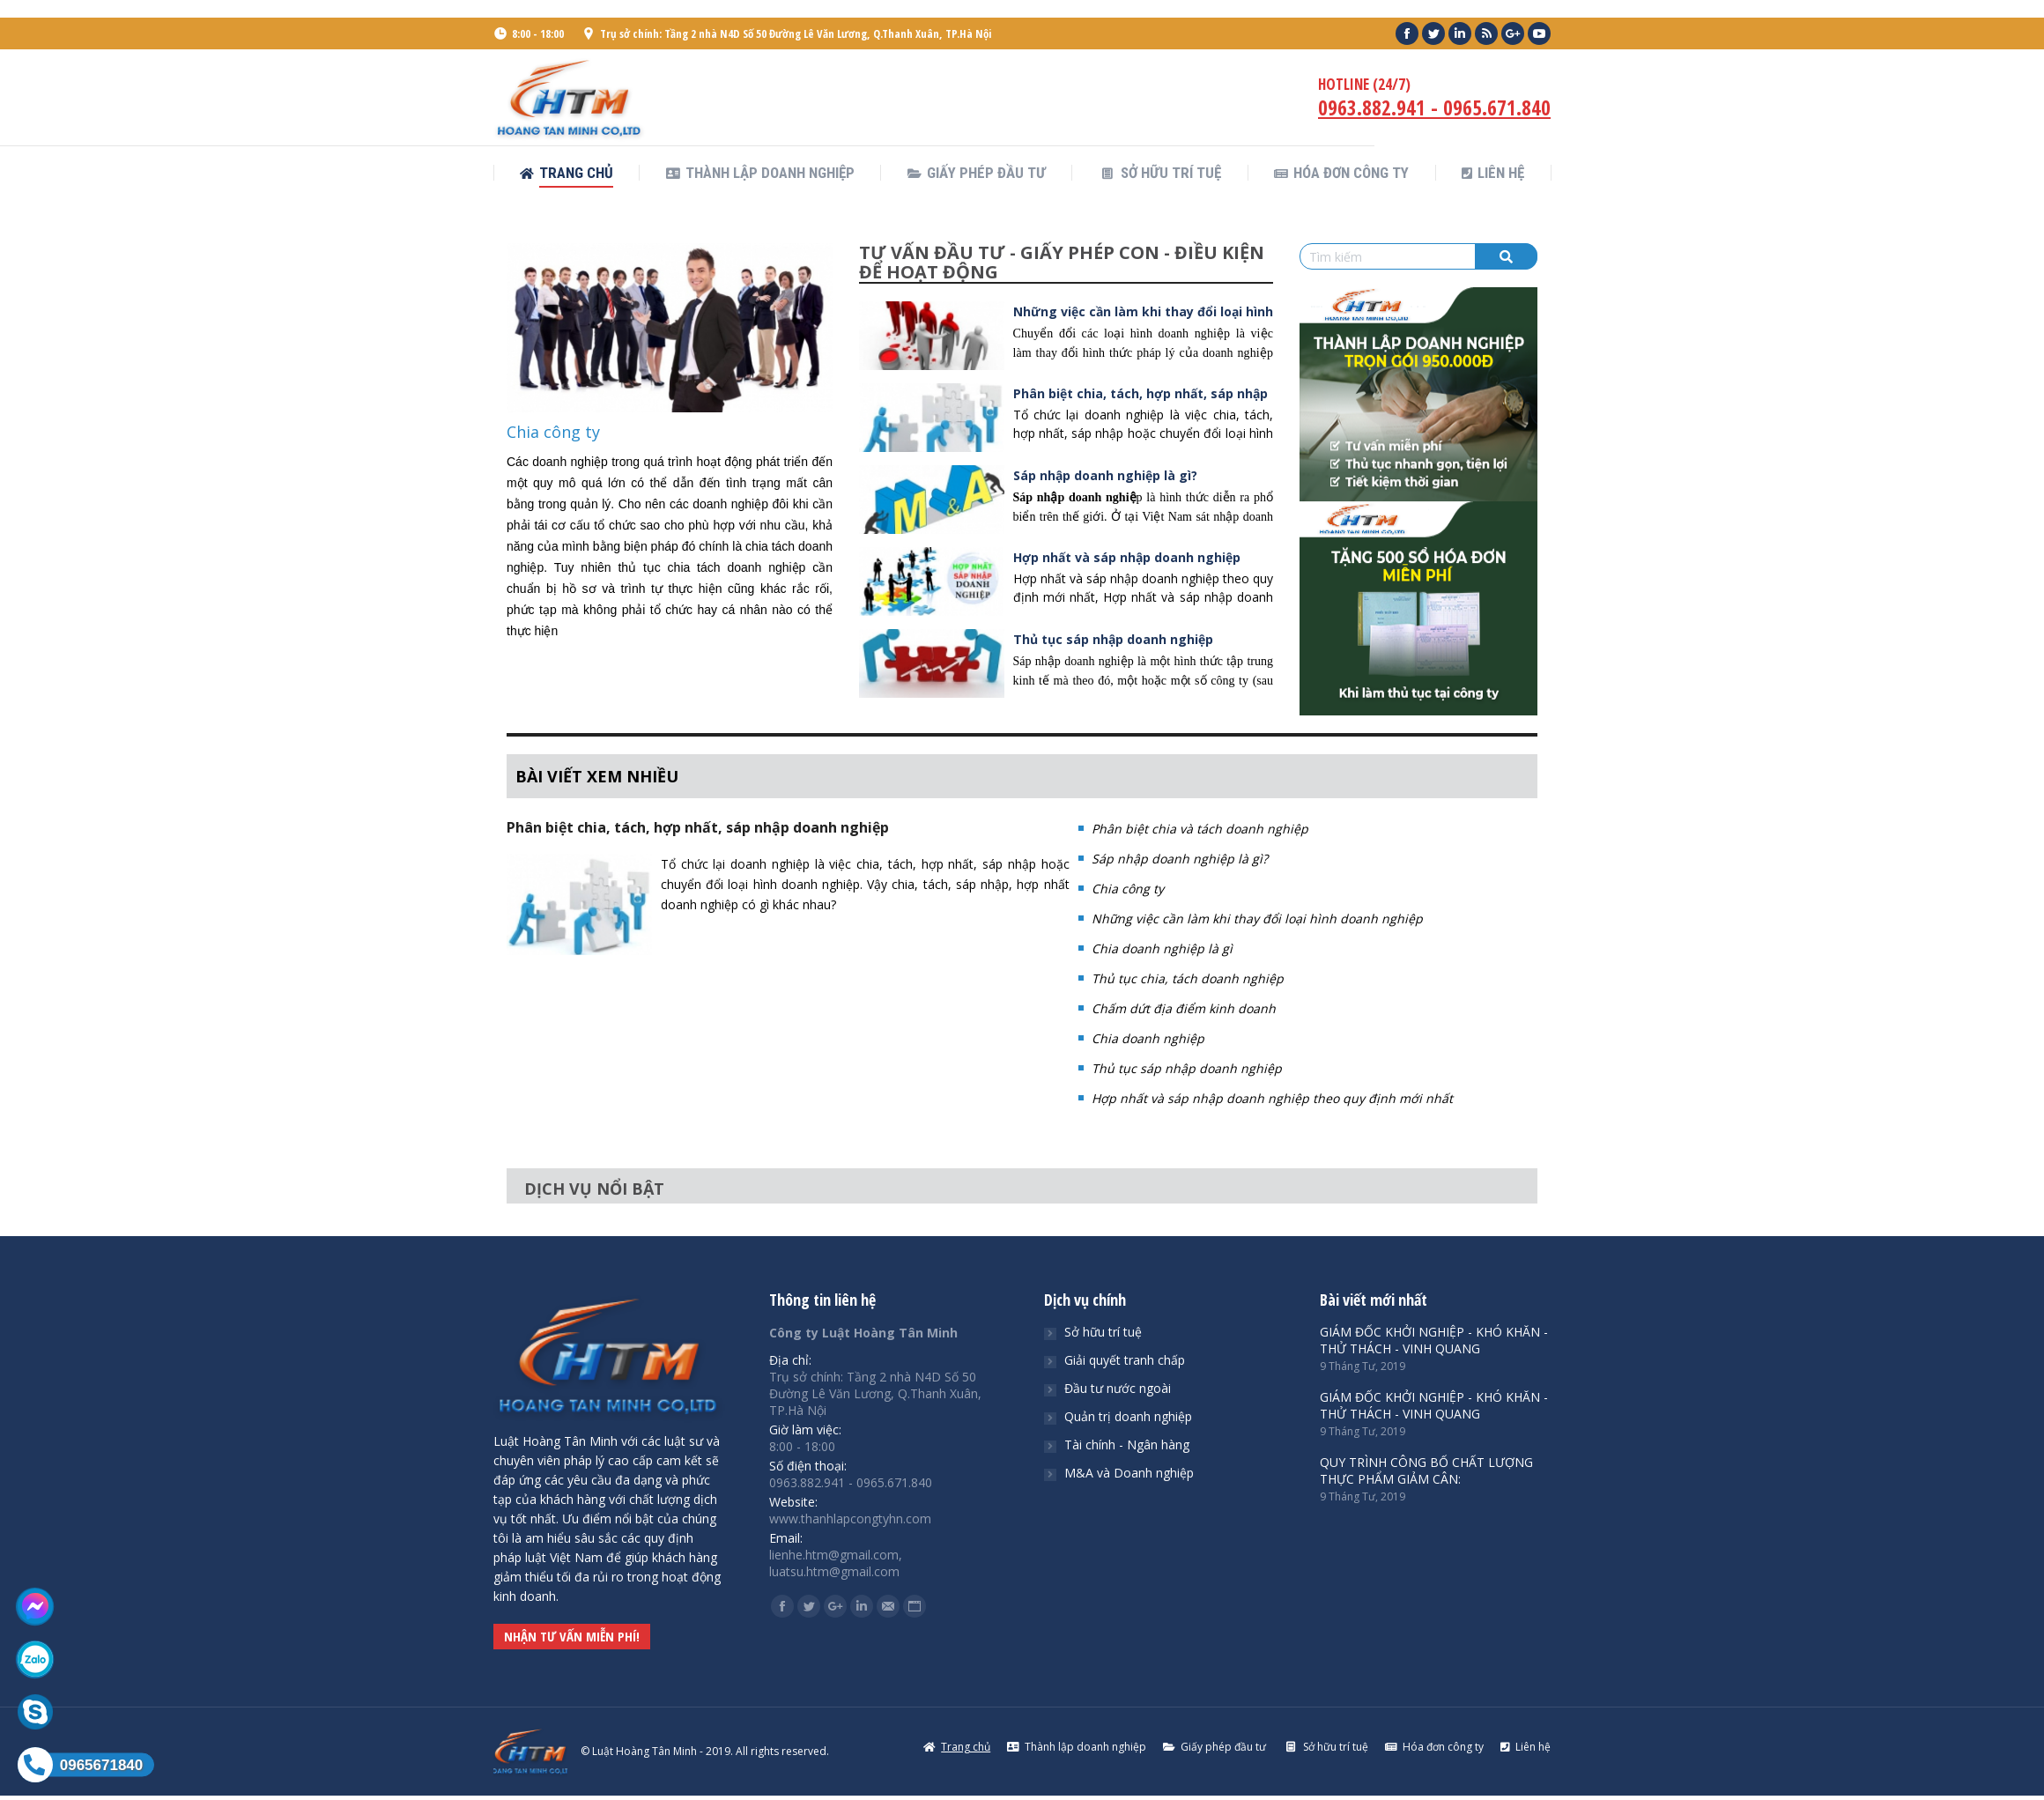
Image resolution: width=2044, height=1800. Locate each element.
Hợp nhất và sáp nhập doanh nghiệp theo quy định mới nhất (1272, 1098)
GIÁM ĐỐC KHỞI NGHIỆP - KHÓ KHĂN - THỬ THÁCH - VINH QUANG (1434, 1340)
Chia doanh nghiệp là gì (1162, 948)
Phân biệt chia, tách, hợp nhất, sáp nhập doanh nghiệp (698, 827)
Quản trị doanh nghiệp (1128, 1416)
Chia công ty (553, 431)
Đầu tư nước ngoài (1117, 1388)
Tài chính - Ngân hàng (1126, 1444)
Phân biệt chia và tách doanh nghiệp (1200, 828)
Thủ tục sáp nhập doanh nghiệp (1113, 639)
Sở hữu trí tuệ (1103, 1331)
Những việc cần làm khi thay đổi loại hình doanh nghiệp (1257, 918)
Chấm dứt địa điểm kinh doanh (1184, 1008)
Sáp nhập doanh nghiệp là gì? (1105, 475)
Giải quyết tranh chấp (1124, 1360)
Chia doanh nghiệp (1148, 1038)
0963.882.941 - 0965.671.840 (1434, 107)
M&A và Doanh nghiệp (1129, 1472)
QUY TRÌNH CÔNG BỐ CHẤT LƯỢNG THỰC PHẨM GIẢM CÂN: (1426, 1470)
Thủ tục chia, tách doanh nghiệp (1188, 978)
